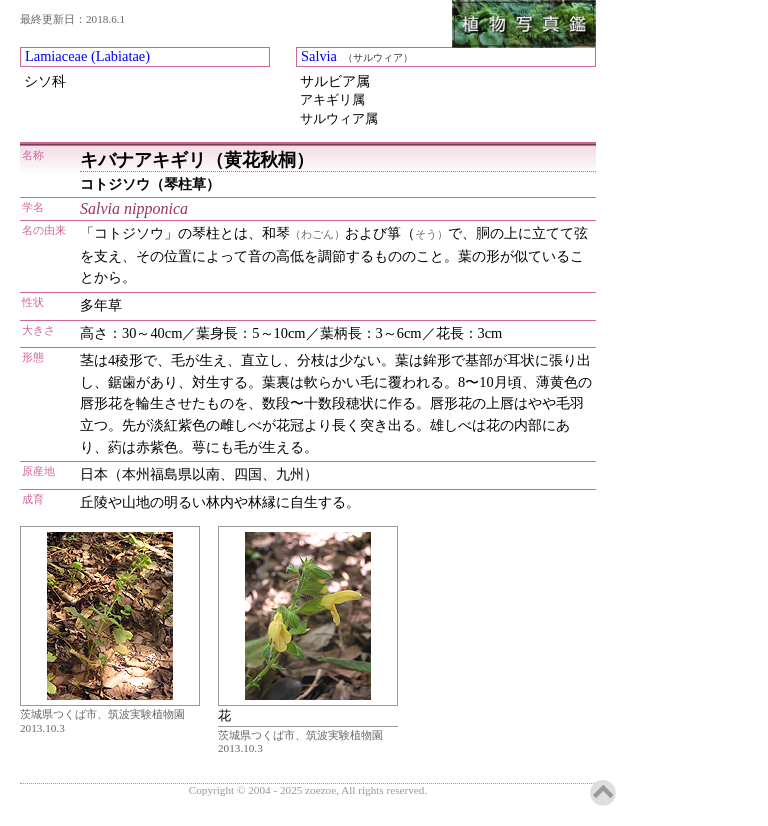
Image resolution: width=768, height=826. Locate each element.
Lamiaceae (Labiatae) (87, 56)
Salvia (319, 56)
